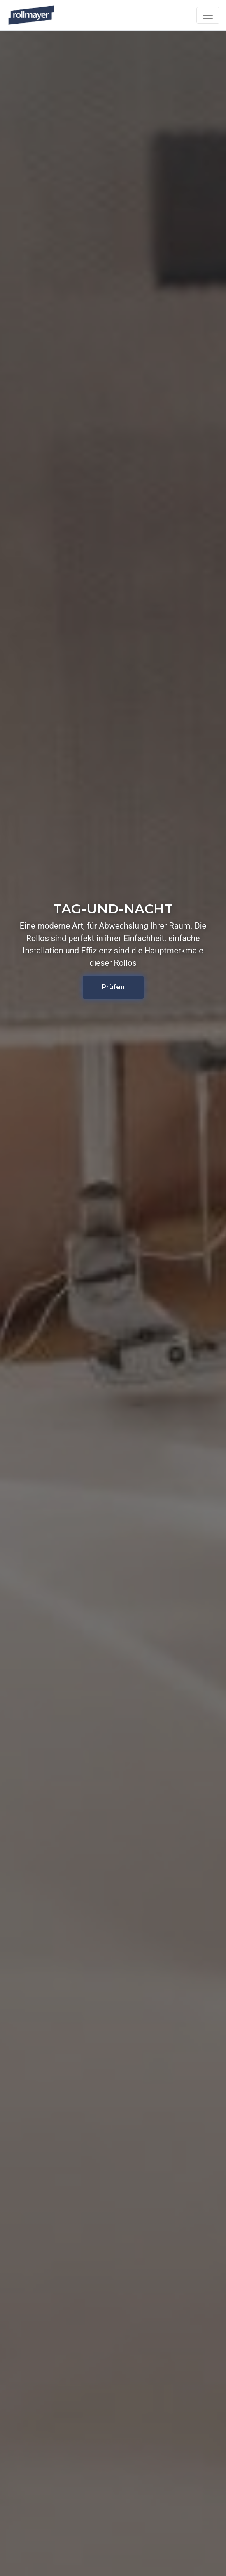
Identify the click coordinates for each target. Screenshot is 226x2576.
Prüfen (113, 987)
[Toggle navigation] (207, 15)
